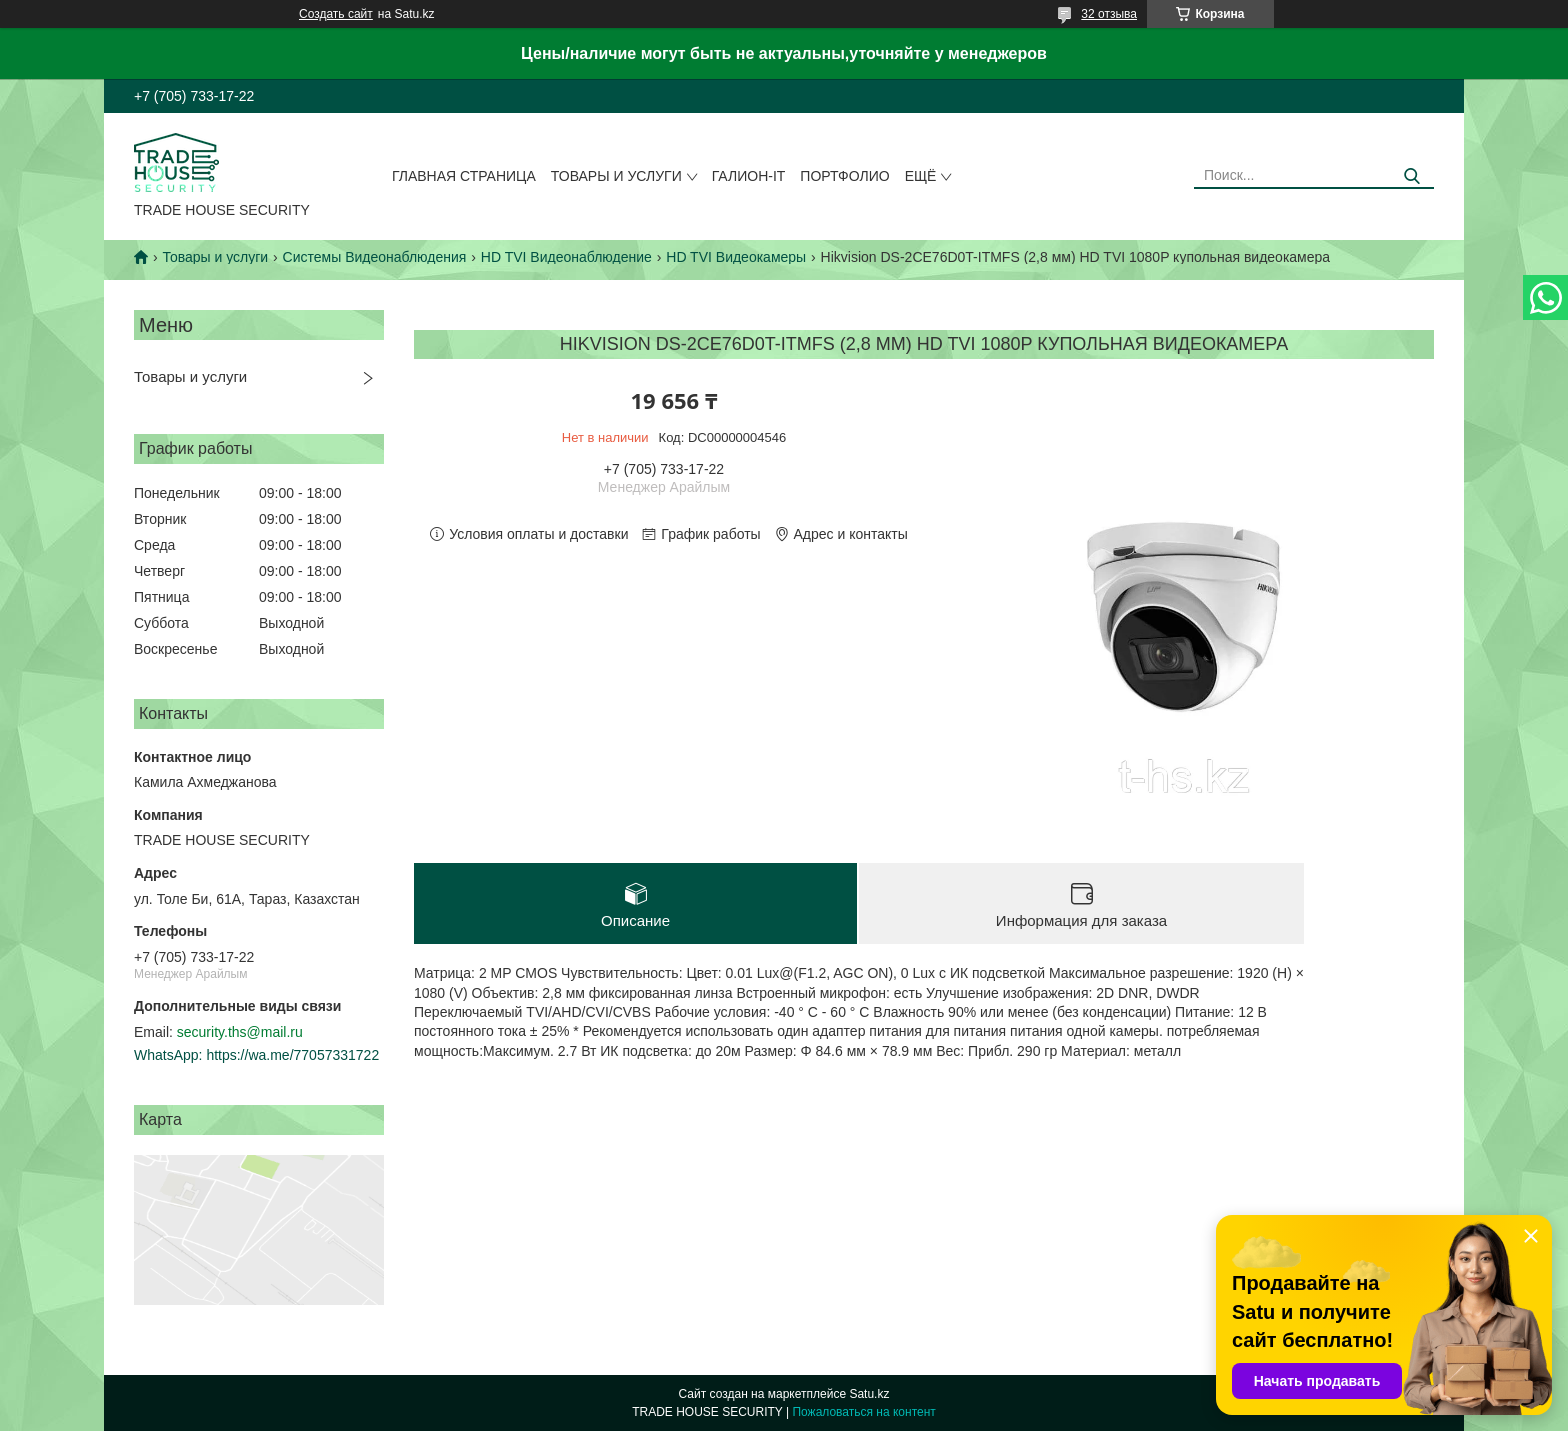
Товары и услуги (616, 176)
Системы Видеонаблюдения (375, 257)
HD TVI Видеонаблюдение (566, 257)
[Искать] (1411, 176)
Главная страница (464, 176)
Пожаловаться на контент (863, 1412)
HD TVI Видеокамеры (736, 257)
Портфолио (844, 176)
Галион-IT (749, 176)
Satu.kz (869, 1394)
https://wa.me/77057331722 (292, 1055)
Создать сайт (336, 14)
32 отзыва (1109, 14)
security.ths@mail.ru (240, 1032)
